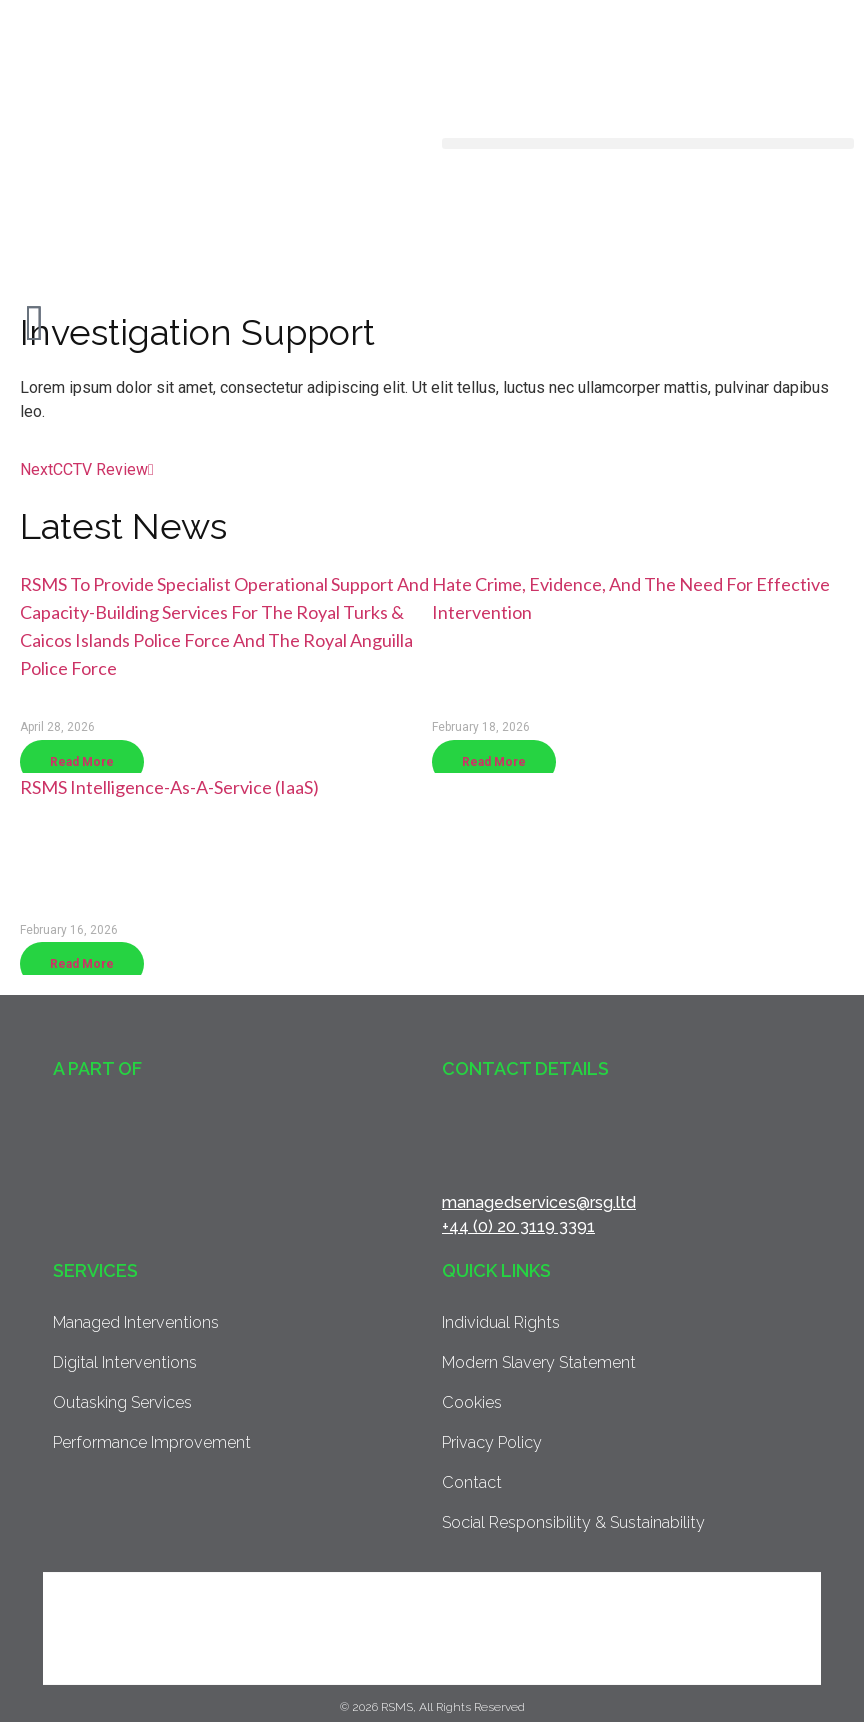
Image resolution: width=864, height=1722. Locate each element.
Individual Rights (500, 1322)
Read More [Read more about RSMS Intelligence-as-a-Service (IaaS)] (82, 964)
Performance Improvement (150, 1442)
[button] (648, 143)
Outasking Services (121, 1402)
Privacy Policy (491, 1442)
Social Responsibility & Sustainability (572, 1522)
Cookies (471, 1402)
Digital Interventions (123, 1362)
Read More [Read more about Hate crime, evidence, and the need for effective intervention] (494, 762)
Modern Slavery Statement (537, 1362)
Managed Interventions (134, 1322)
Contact (470, 1482)
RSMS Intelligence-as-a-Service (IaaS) (169, 787)
